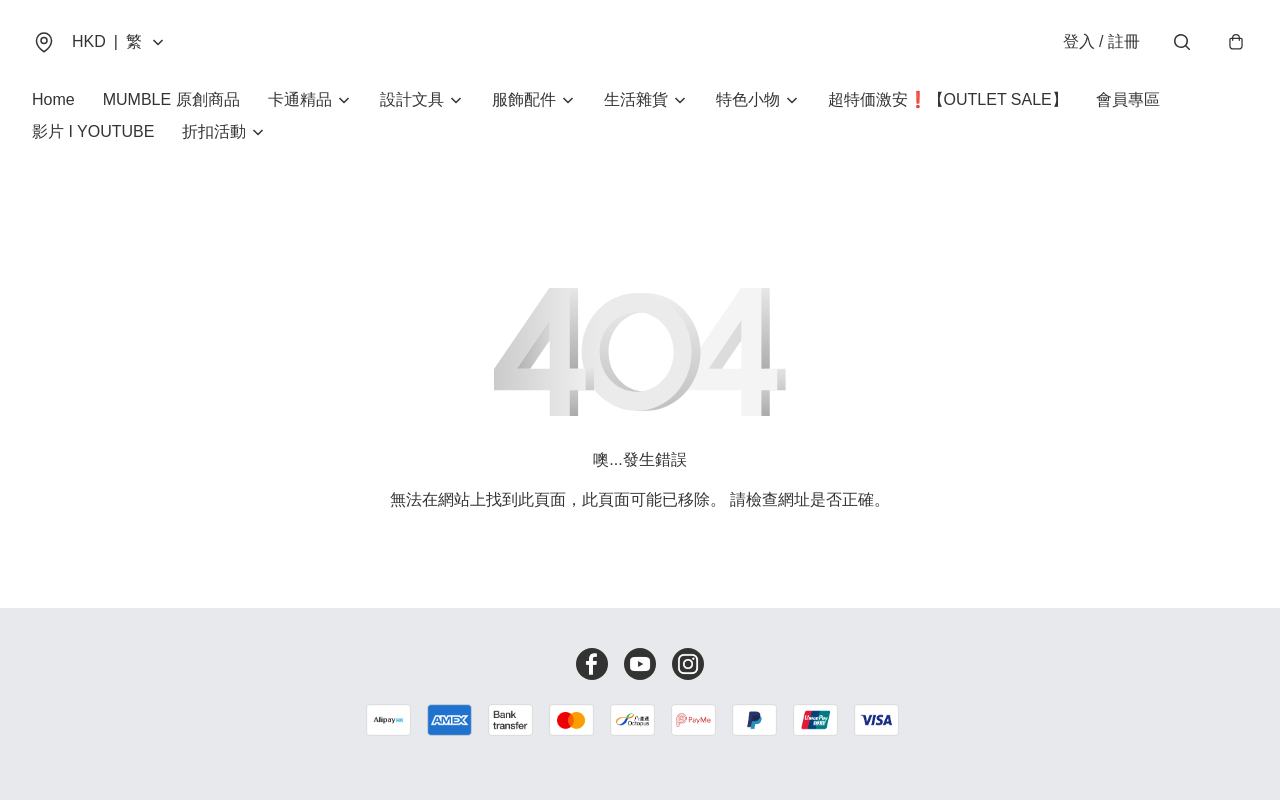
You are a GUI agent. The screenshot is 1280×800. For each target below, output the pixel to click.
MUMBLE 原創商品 (171, 99)
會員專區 (1128, 99)
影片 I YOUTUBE (93, 131)
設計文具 (412, 99)
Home (53, 99)
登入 (1101, 41)
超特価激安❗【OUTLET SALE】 (948, 99)
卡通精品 (300, 99)
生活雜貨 (636, 99)
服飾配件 (524, 99)
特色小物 (748, 99)
